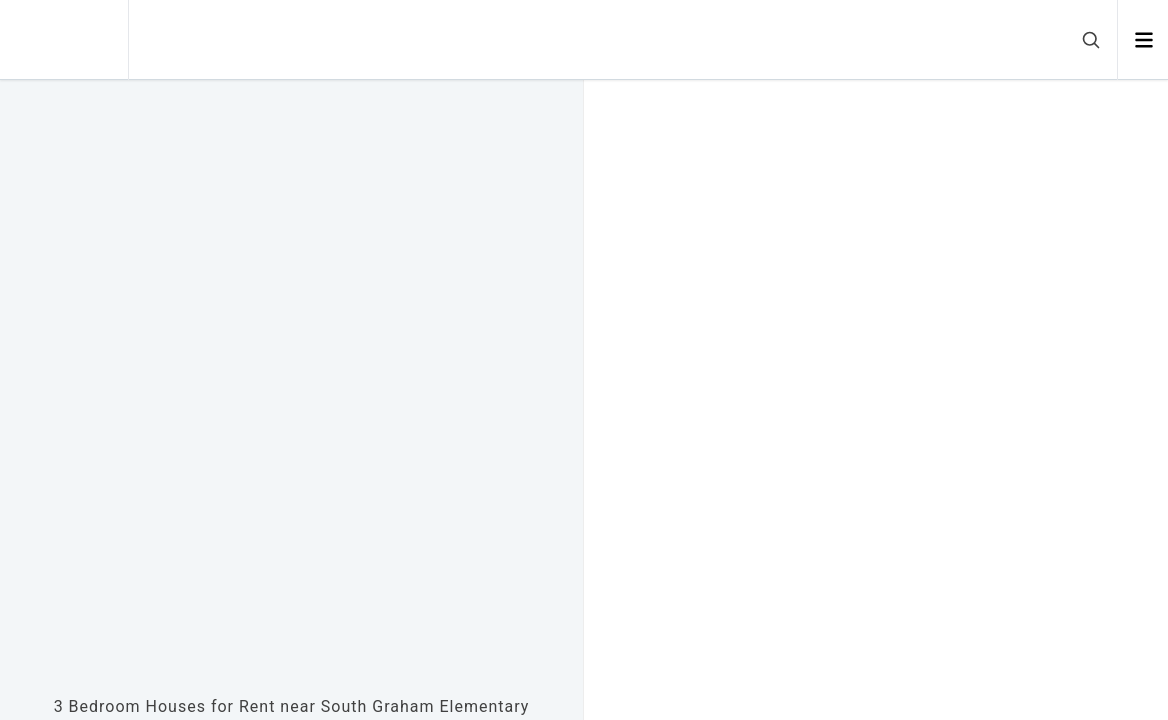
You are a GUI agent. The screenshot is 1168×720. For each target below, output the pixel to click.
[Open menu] (1143, 40)
